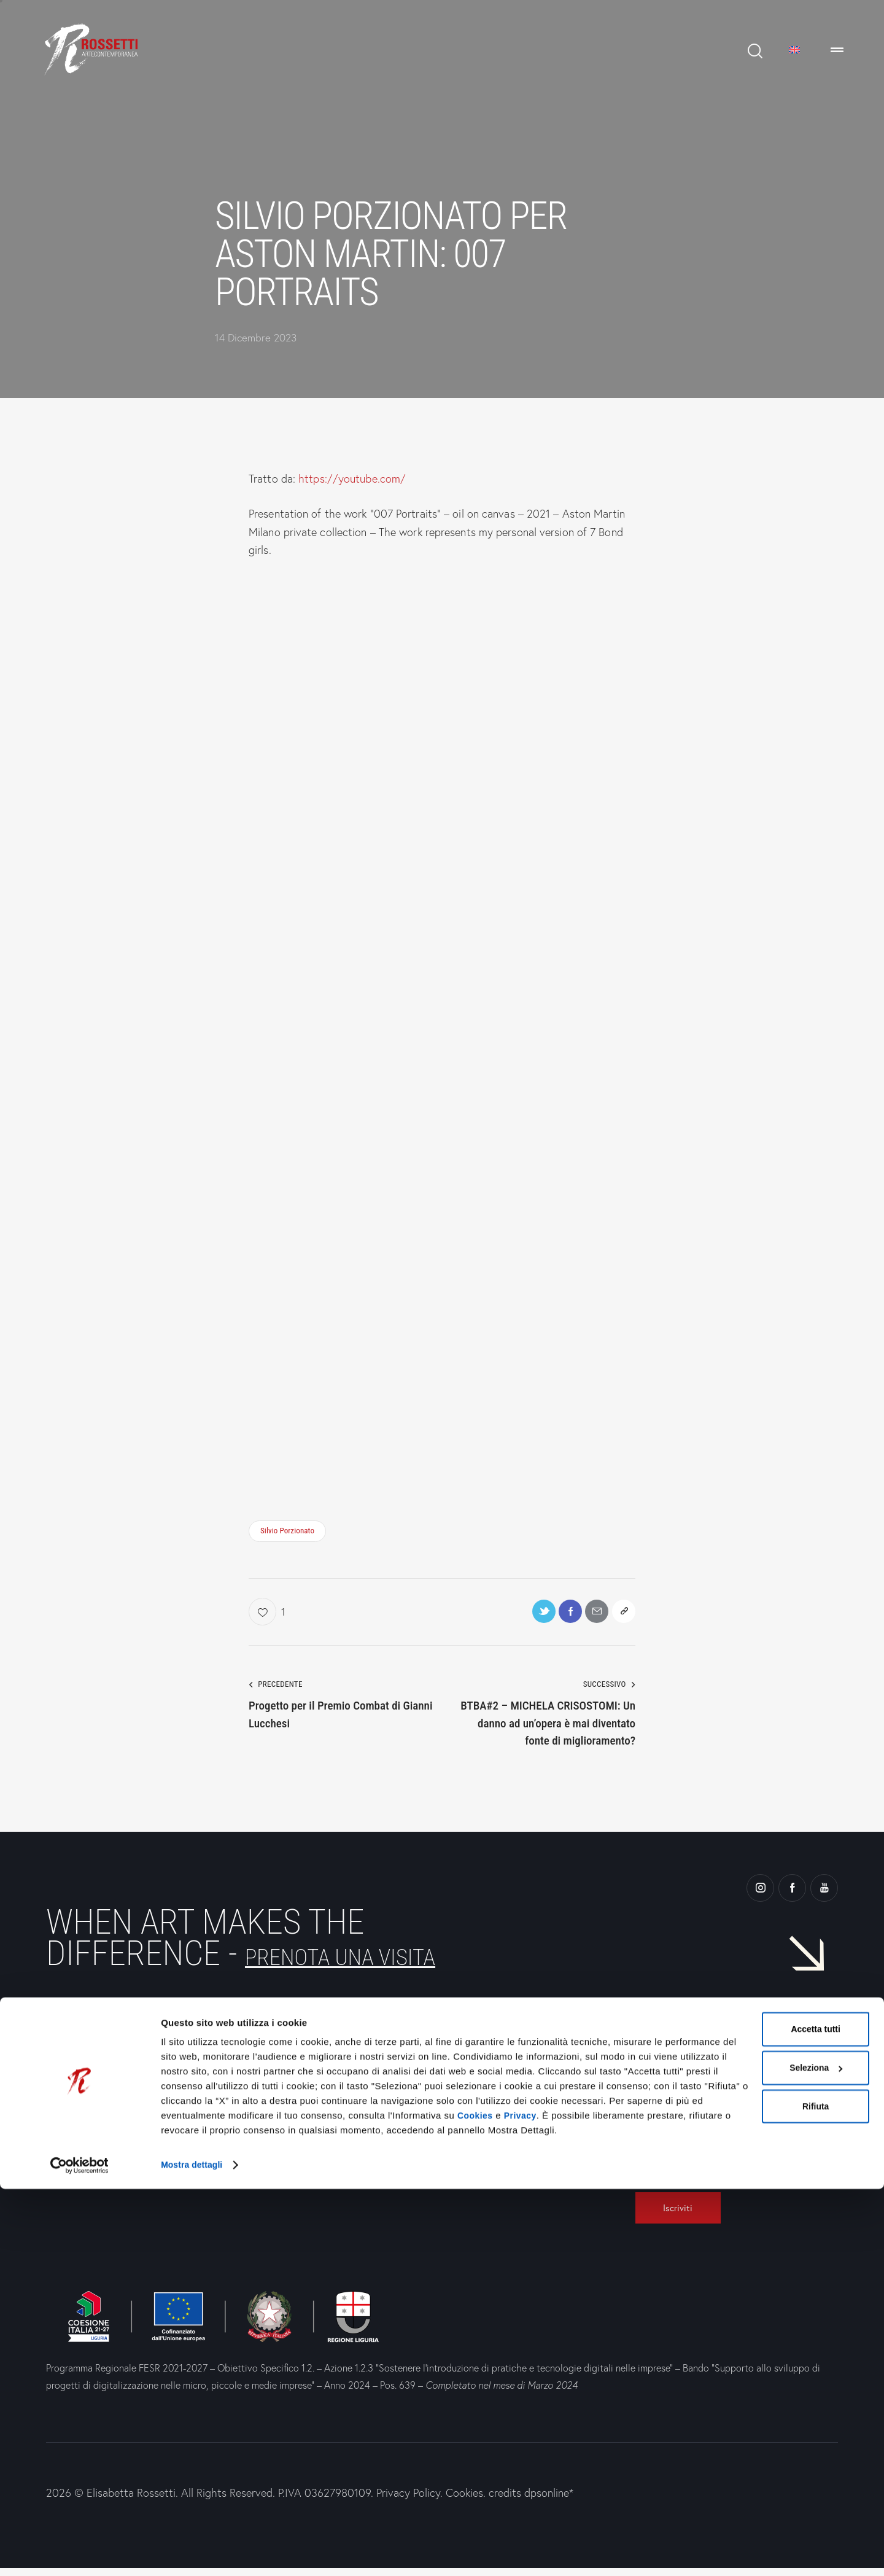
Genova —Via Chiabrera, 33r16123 (88, 2116)
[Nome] (727, 2097)
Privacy (523, 2504)
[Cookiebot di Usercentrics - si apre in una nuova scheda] (79, 2552)
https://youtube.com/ (352, 479)
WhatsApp (276, 2163)
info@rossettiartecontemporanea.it (327, 2098)
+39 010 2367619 (292, 2130)
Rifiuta (747, 2484)
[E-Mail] (727, 2125)
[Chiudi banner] (865, 2390)
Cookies (476, 2504)
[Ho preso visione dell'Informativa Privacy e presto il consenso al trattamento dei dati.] (639, 2149)
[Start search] (754, 51)
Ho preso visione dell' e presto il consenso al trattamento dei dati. (714, 2166)
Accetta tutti (747, 2404)
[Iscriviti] (685, 2214)
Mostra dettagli (194, 2552)
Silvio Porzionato (287, 1530)
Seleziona (748, 2444)
